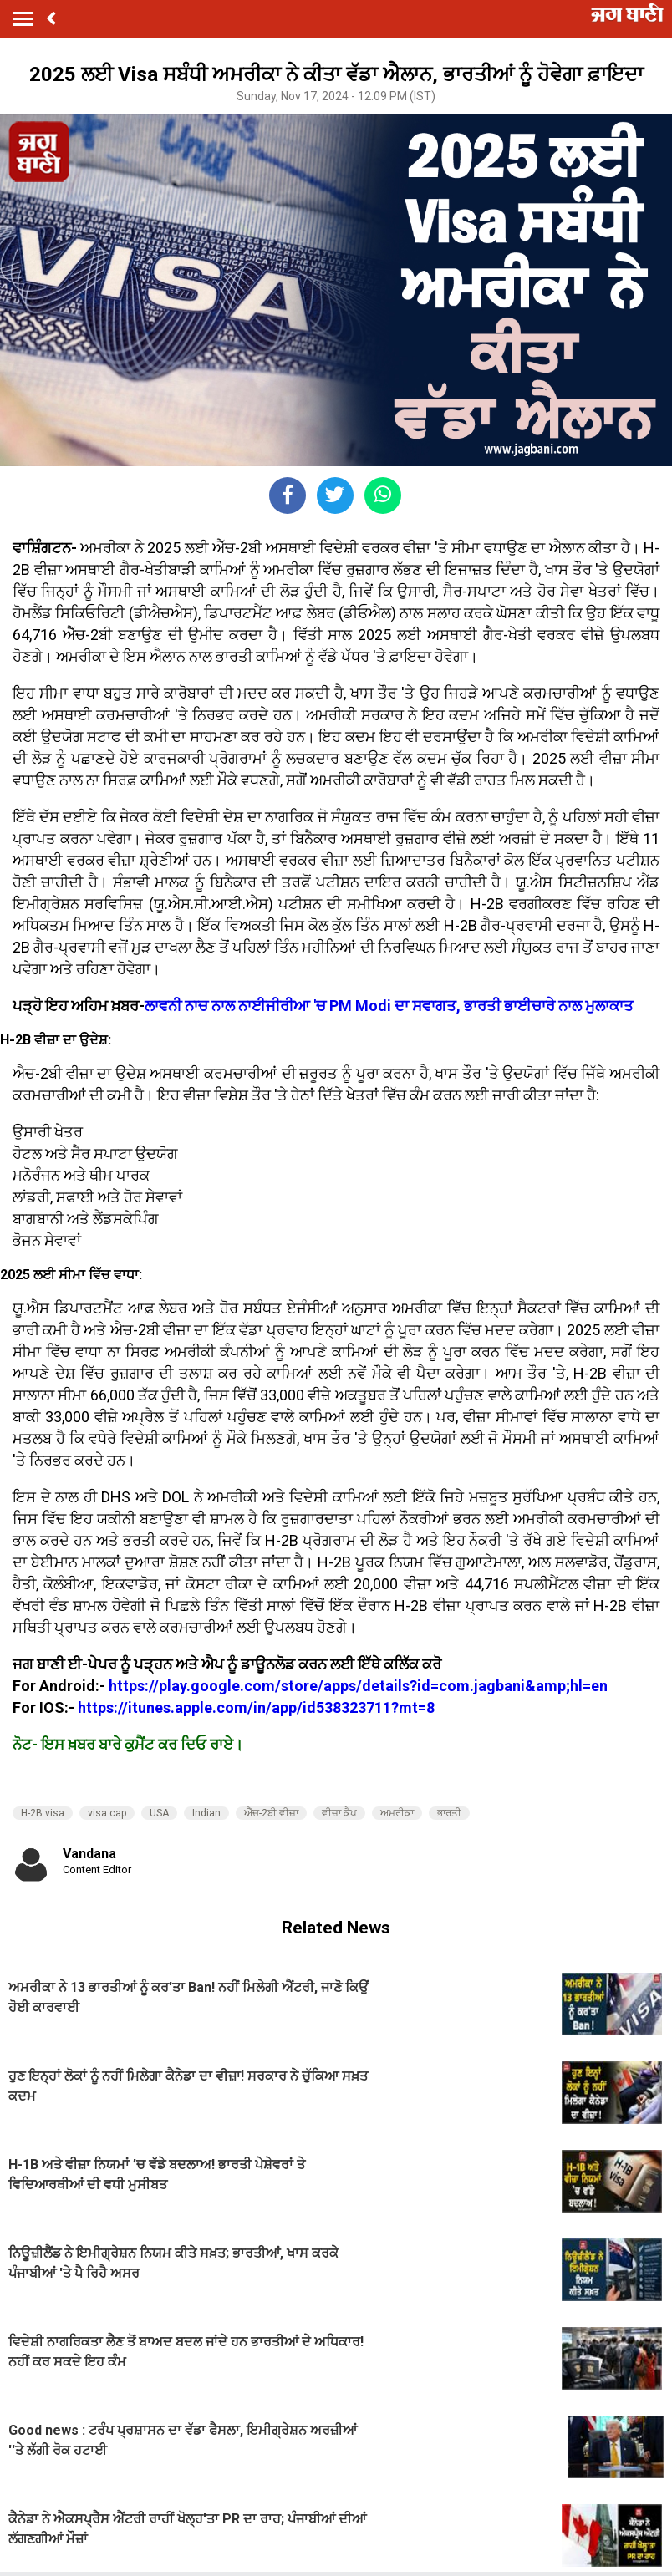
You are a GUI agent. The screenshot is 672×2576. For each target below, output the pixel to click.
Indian (206, 1813)
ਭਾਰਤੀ (449, 1813)
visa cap (107, 1813)
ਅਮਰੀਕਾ (397, 1813)
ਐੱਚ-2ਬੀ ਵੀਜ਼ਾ (271, 1813)
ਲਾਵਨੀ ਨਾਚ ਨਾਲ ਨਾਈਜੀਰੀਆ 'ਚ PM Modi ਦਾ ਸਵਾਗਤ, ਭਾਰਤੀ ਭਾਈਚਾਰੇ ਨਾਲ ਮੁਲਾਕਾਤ (389, 1005)
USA (159, 1813)
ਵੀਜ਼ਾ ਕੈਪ (339, 1813)
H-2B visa (42, 1813)
